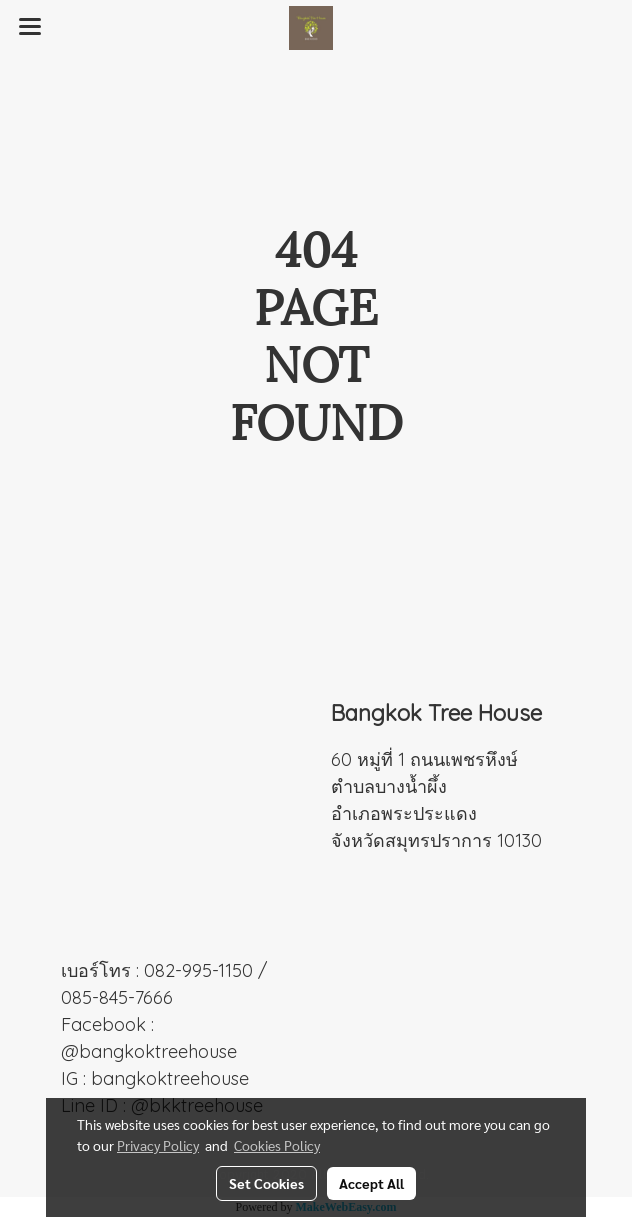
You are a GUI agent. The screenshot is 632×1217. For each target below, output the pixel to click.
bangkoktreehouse (170, 1078)
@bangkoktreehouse (149, 1051)
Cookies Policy (277, 1145)
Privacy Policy (158, 1145)
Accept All (371, 1183)
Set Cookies (266, 1183)
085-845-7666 (117, 997)
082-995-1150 (198, 970)
